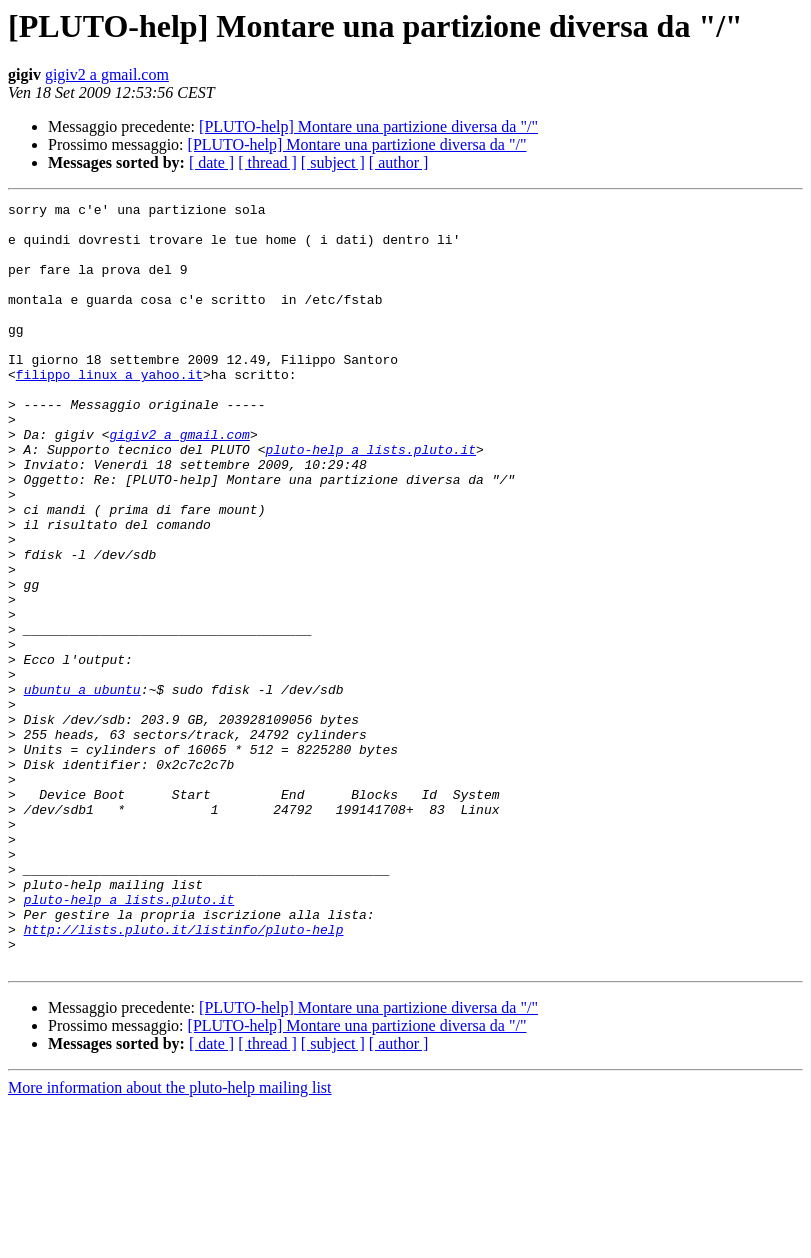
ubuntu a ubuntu (82, 788)
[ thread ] (267, 162)
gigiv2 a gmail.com (107, 74)
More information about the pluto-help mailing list (170, 1240)
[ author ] (399, 162)
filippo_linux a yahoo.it (109, 410)
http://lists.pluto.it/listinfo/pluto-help (184, 1076)
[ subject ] (333, 162)
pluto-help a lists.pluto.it (370, 500)
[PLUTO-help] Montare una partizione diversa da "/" (368, 126)
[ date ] (211, 162)
